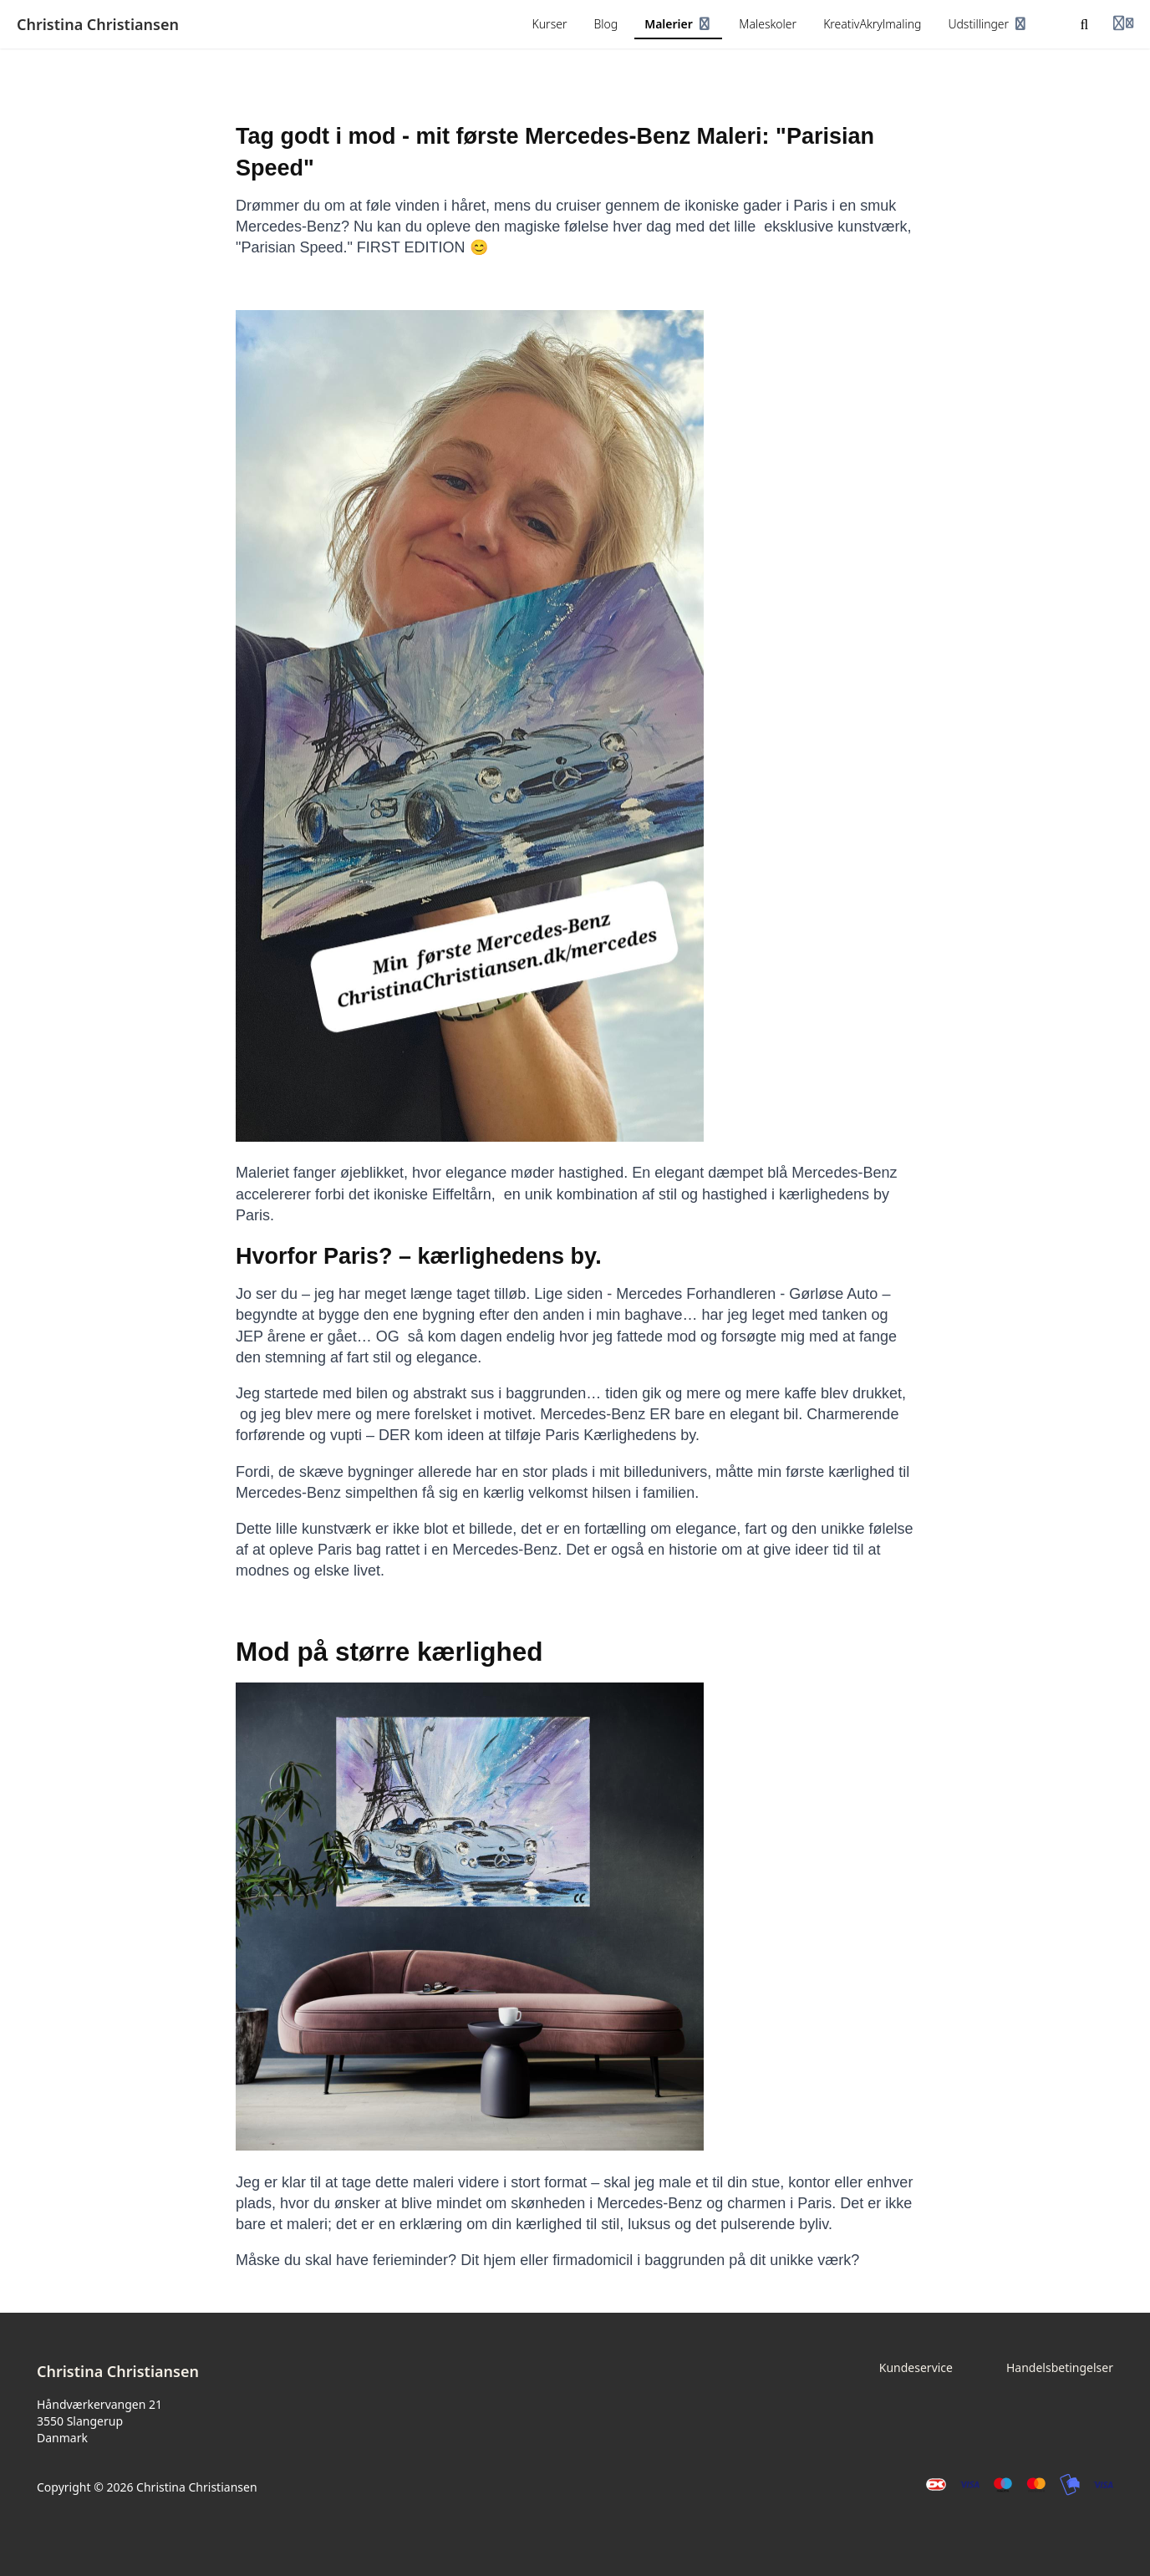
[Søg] (1085, 24)
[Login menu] (1123, 24)
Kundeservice (916, 2367)
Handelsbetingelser (1059, 2367)
